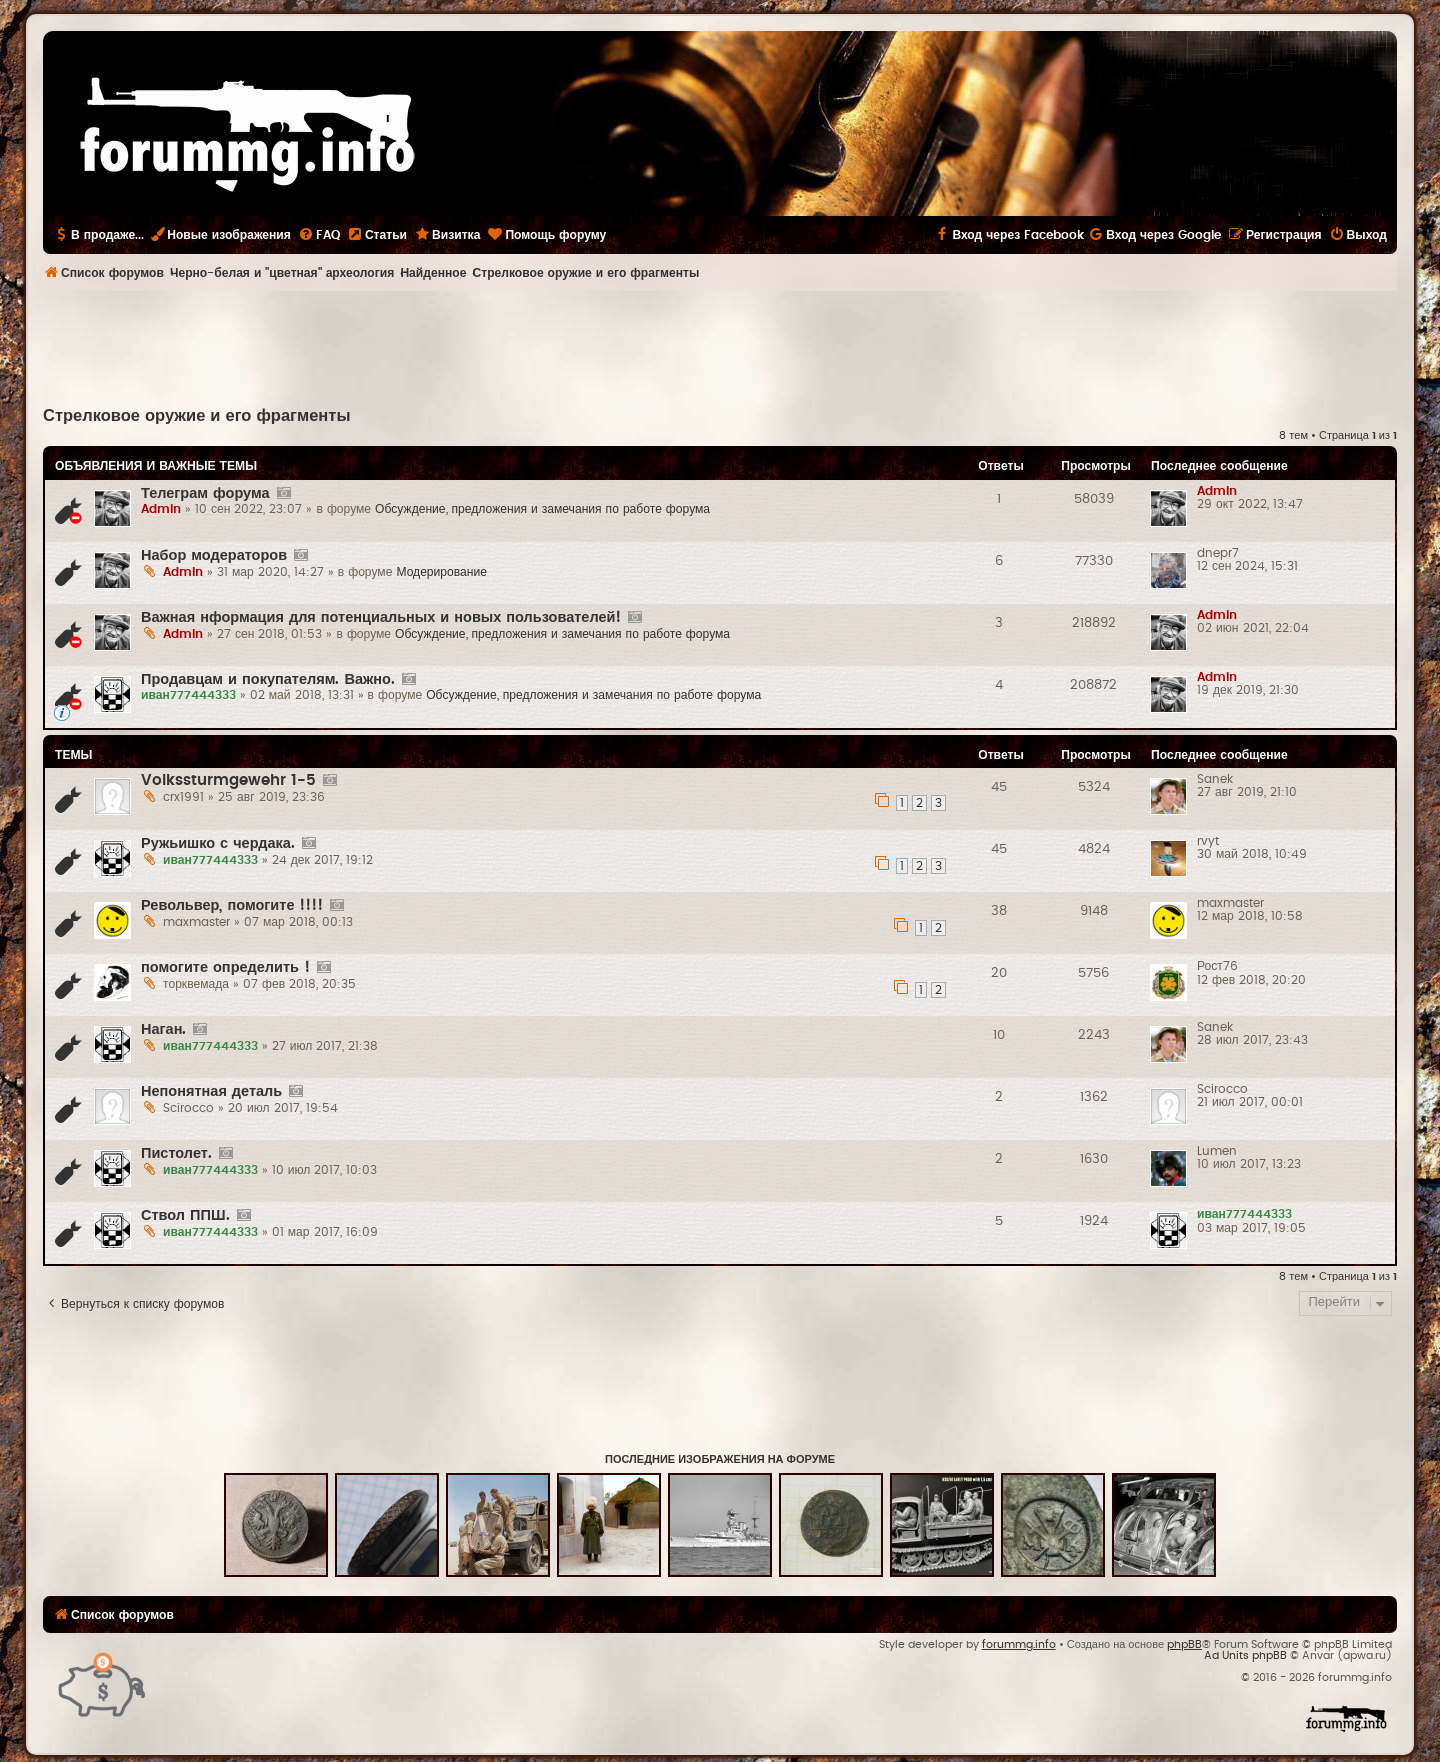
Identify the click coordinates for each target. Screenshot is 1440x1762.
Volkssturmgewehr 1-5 (228, 780)
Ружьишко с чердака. (218, 843)
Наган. (163, 1029)
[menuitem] (319, 235)
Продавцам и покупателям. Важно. (268, 679)
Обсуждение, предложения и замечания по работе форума (542, 509)
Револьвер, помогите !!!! (232, 905)
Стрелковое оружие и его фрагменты (197, 416)
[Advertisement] (720, 346)
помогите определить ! (225, 967)
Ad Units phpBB (1245, 1655)
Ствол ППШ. (185, 1215)
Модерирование (441, 572)
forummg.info (1019, 1644)
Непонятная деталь (211, 1091)
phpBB (1184, 1644)
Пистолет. (176, 1153)
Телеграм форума (205, 493)
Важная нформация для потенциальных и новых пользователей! (381, 617)
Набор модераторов (214, 555)
